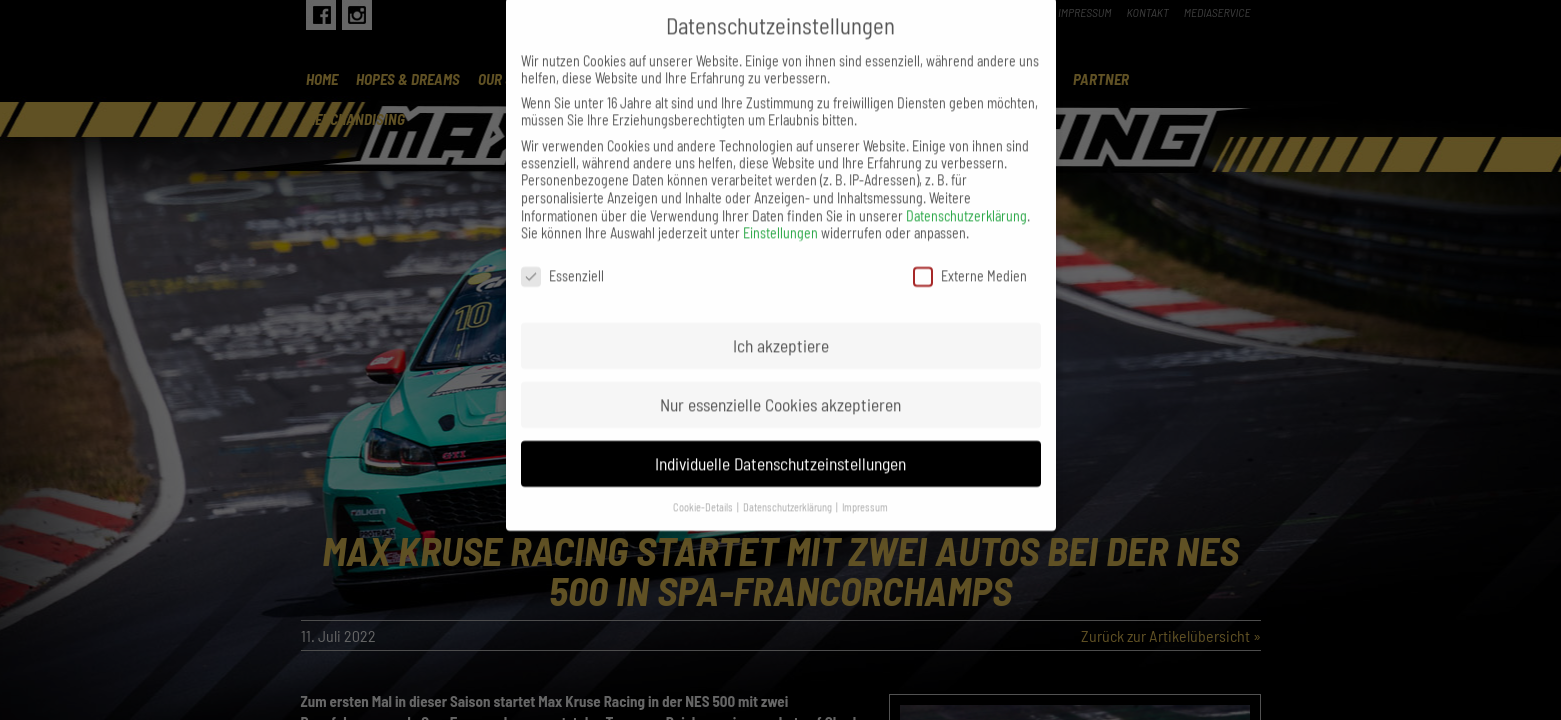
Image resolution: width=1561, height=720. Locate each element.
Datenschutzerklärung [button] (788, 483)
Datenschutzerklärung (966, 193)
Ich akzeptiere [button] (781, 323)
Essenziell (562, 253)
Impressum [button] (865, 483)
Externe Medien (970, 253)
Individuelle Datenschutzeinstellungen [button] (780, 441)
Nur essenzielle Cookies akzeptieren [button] (780, 382)
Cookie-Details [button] (704, 483)
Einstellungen (780, 210)
